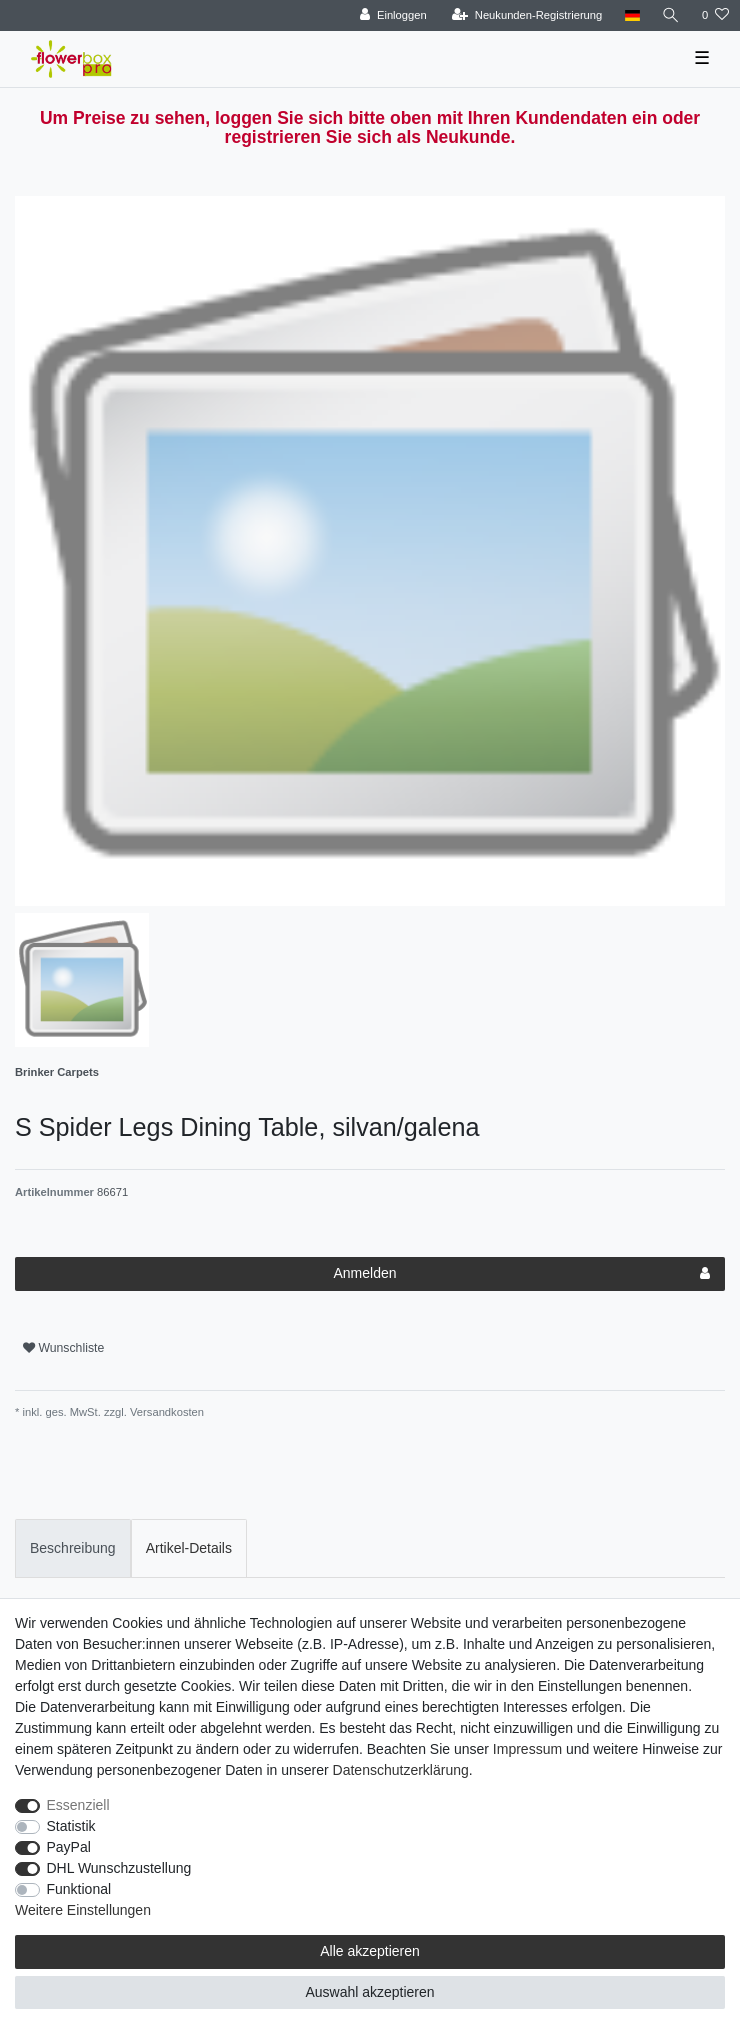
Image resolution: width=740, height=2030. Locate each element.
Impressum (527, 1749)
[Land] (631, 15)
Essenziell (78, 1805)
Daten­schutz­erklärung (401, 1770)
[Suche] (671, 15)
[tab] (73, 1548)
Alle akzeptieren (370, 1951)
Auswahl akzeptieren (369, 1992)
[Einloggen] (393, 15)
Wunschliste (63, 1348)
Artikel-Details (189, 1548)
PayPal (69, 1847)
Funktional (79, 1889)
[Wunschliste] (715, 15)
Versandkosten (165, 1412)
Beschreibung (73, 1548)
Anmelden (521, 1274)
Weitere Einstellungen (83, 1910)
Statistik (71, 1826)
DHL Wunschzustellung (119, 1868)
